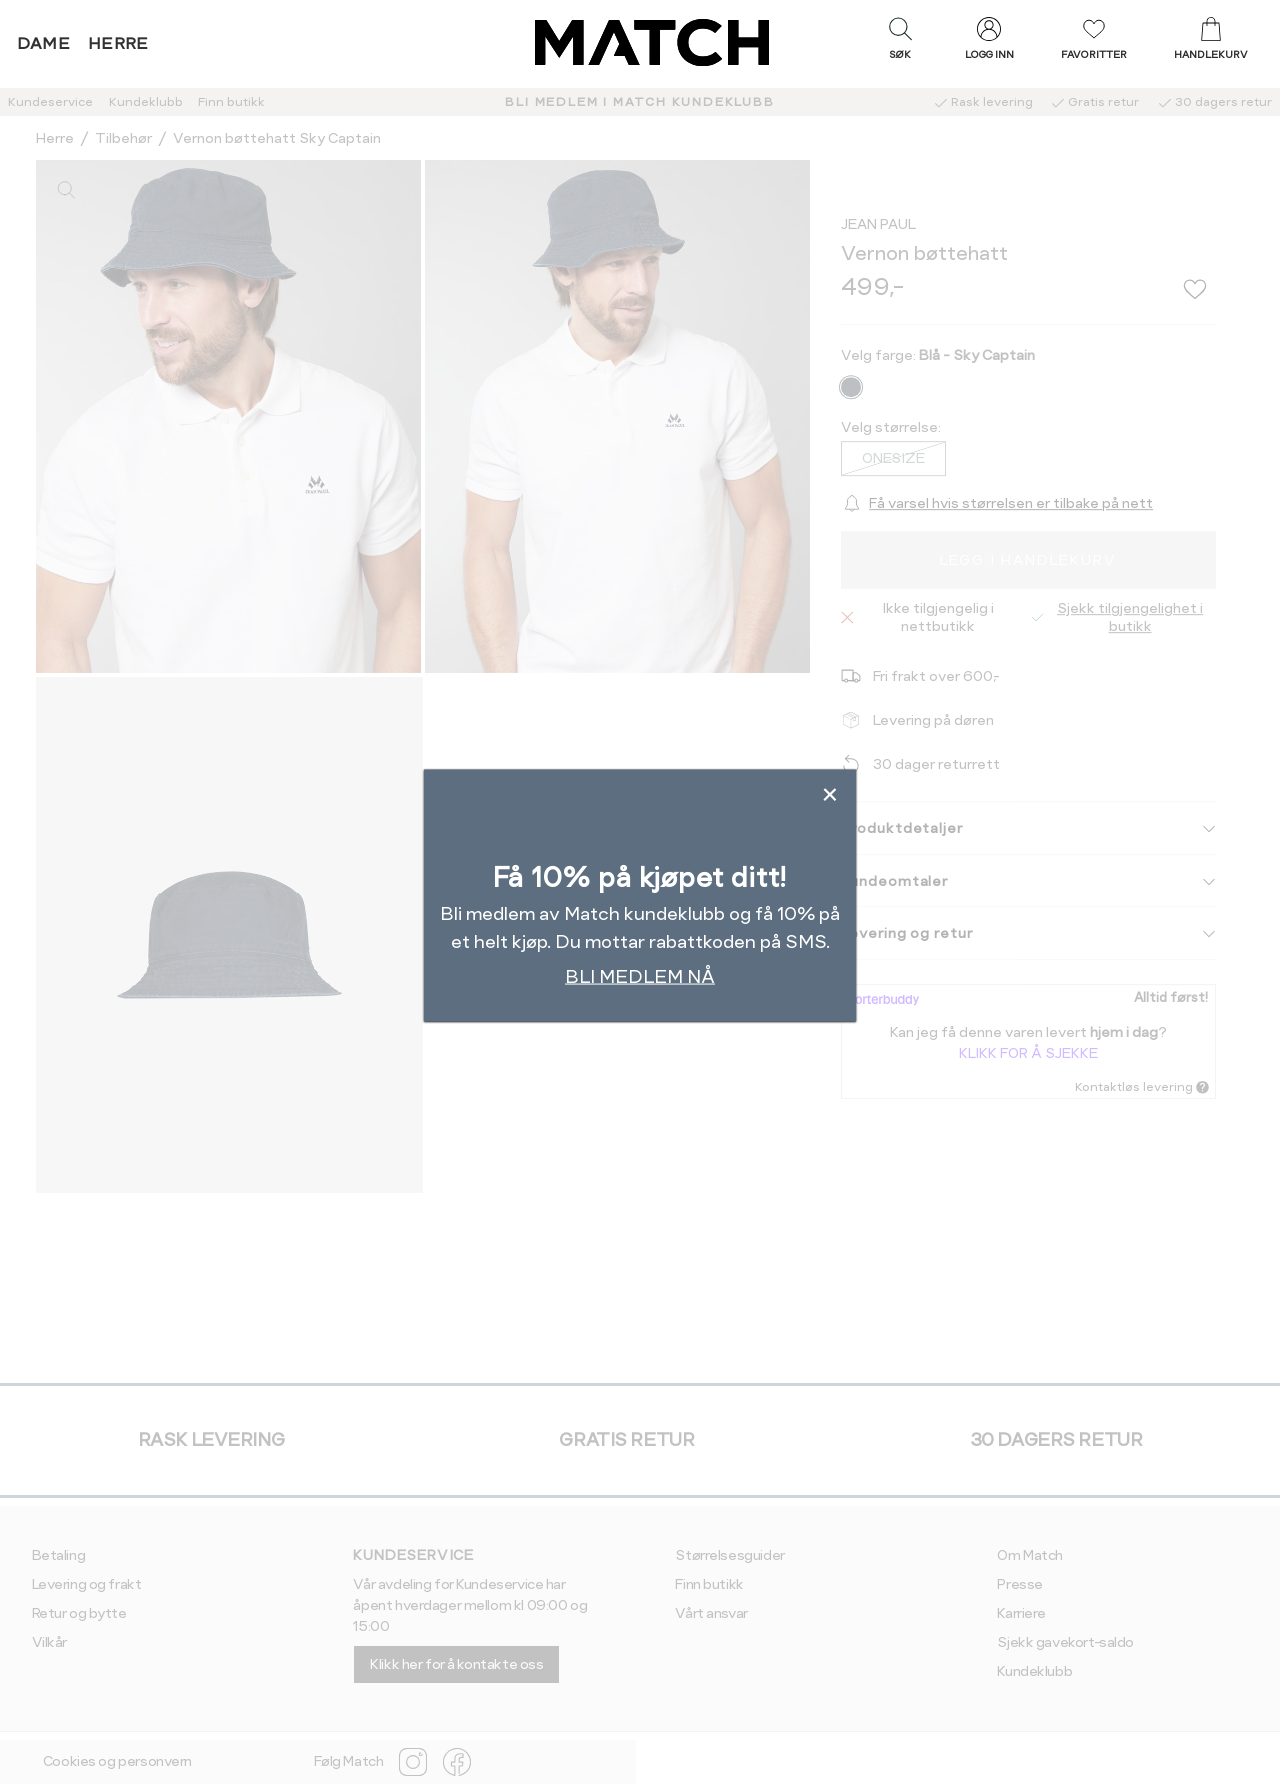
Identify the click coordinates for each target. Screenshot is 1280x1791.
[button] (900, 43)
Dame (44, 43)
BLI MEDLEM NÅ (640, 975)
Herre (118, 43)
